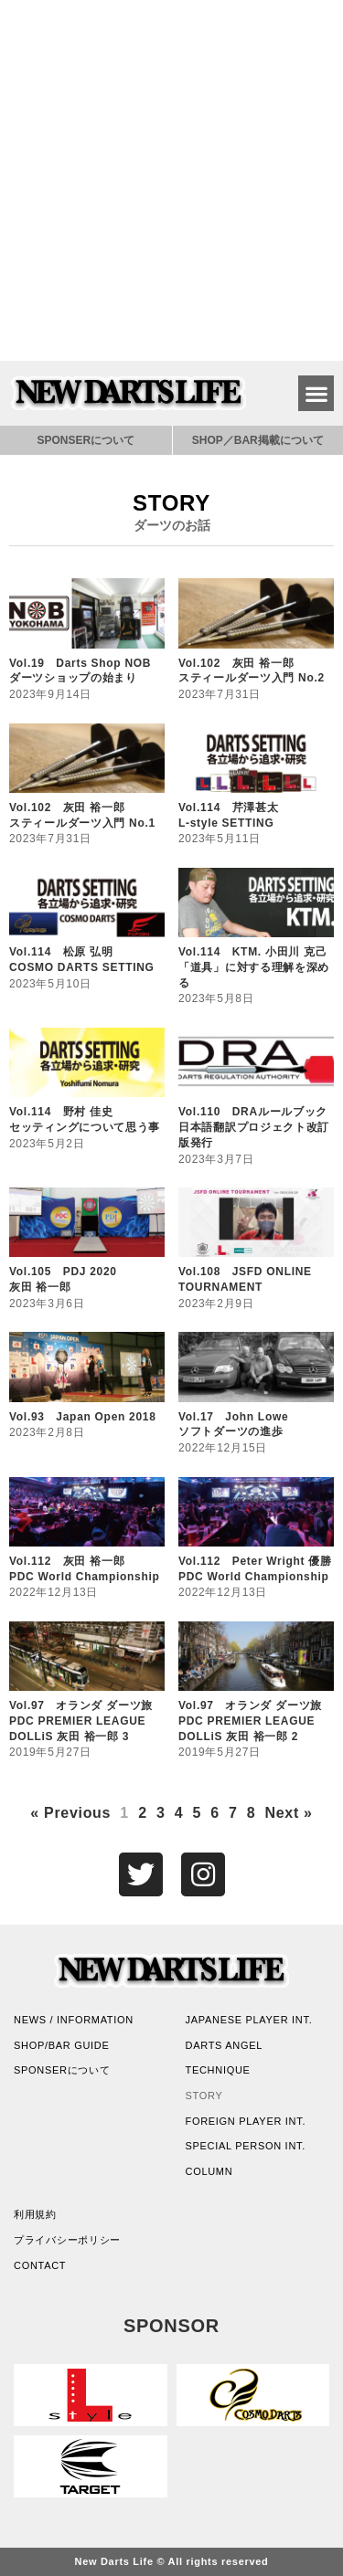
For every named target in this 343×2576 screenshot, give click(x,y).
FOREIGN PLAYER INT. (246, 2121)
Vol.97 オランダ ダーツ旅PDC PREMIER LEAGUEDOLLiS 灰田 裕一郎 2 (250, 1721)
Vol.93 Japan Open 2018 (82, 1416)
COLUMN (209, 2171)
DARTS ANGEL (224, 2045)
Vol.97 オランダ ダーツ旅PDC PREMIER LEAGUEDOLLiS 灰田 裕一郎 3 (81, 1721)
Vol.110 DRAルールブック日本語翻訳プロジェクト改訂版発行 (253, 1127)
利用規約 (35, 2214)
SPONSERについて (85, 440)
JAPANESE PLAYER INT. (249, 2019)
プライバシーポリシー (67, 2239)
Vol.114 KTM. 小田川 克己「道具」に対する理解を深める (253, 967)
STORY (204, 2095)
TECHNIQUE (218, 2069)
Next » (288, 1813)
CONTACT (40, 2265)
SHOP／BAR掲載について (258, 440)
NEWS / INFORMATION (74, 2019)
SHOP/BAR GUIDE (62, 2045)
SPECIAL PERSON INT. (245, 2145)
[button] (316, 393)
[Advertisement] (171, 180)
